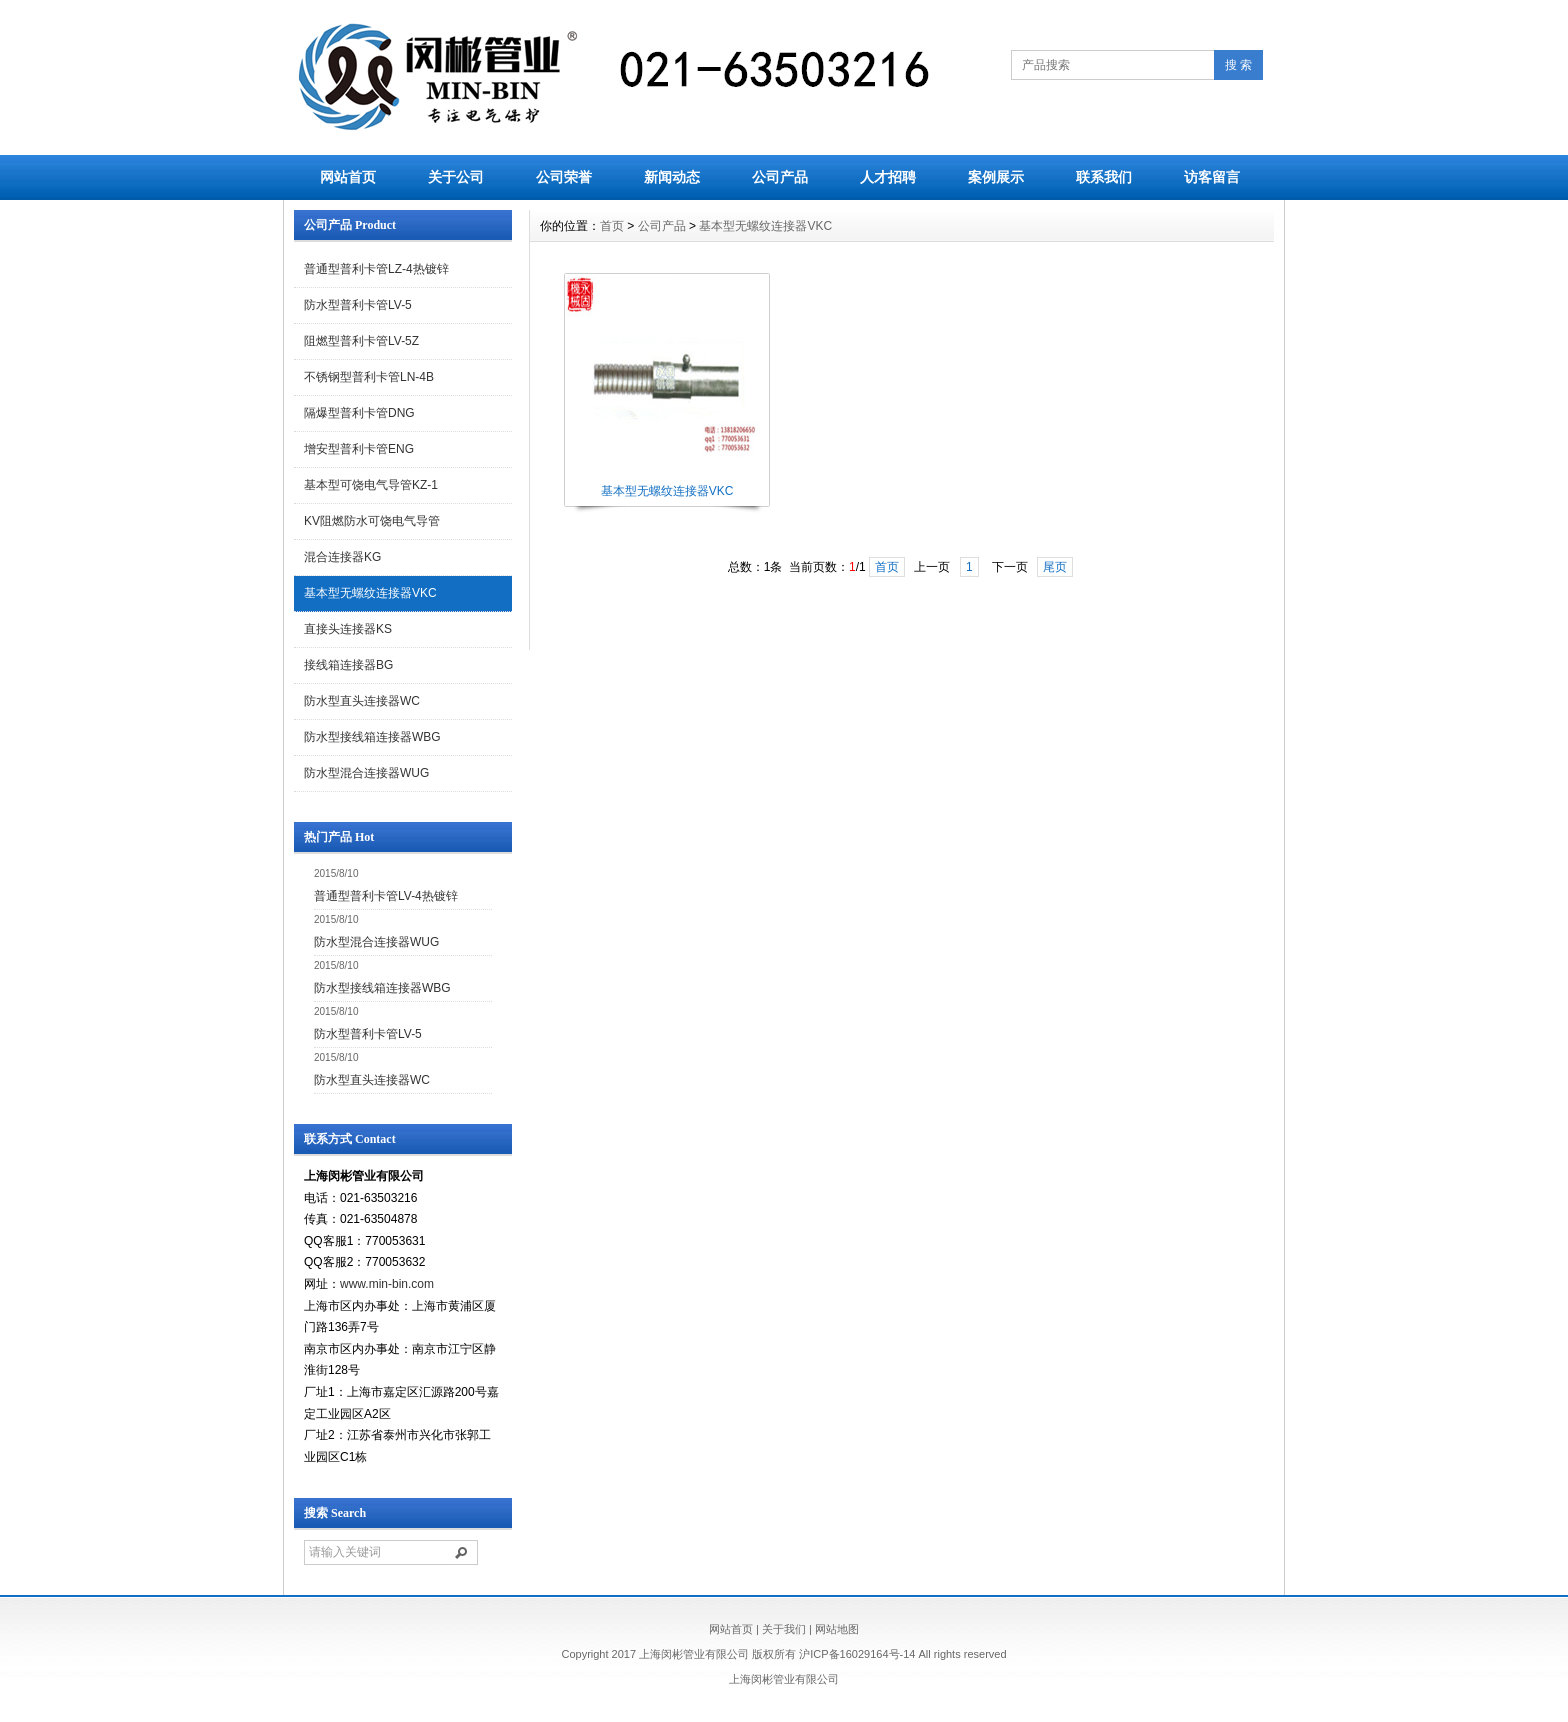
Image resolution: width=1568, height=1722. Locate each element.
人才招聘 (888, 177)
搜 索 (1238, 65)
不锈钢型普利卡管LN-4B (369, 377)
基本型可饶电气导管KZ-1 (371, 485)
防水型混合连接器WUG (366, 773)
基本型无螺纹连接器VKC (370, 593)
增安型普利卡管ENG (359, 449)
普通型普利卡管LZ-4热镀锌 (376, 269)
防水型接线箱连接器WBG (372, 737)
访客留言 (1212, 177)
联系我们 (1104, 177)
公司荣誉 (564, 177)
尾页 (1055, 567)
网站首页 (348, 177)
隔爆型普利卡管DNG (359, 413)
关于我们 (784, 1629)
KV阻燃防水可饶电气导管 (372, 521)
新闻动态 (672, 177)
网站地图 (837, 1629)
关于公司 (456, 177)
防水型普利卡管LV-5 (358, 305)
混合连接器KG (342, 557)
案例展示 (996, 177)
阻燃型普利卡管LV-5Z (361, 341)
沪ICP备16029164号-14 (857, 1654)
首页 (612, 226)
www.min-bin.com (387, 1284)
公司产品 (780, 177)
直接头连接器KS (348, 629)
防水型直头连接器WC (362, 701)
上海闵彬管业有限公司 (784, 1679)
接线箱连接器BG (348, 665)
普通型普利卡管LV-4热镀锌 (386, 896)
